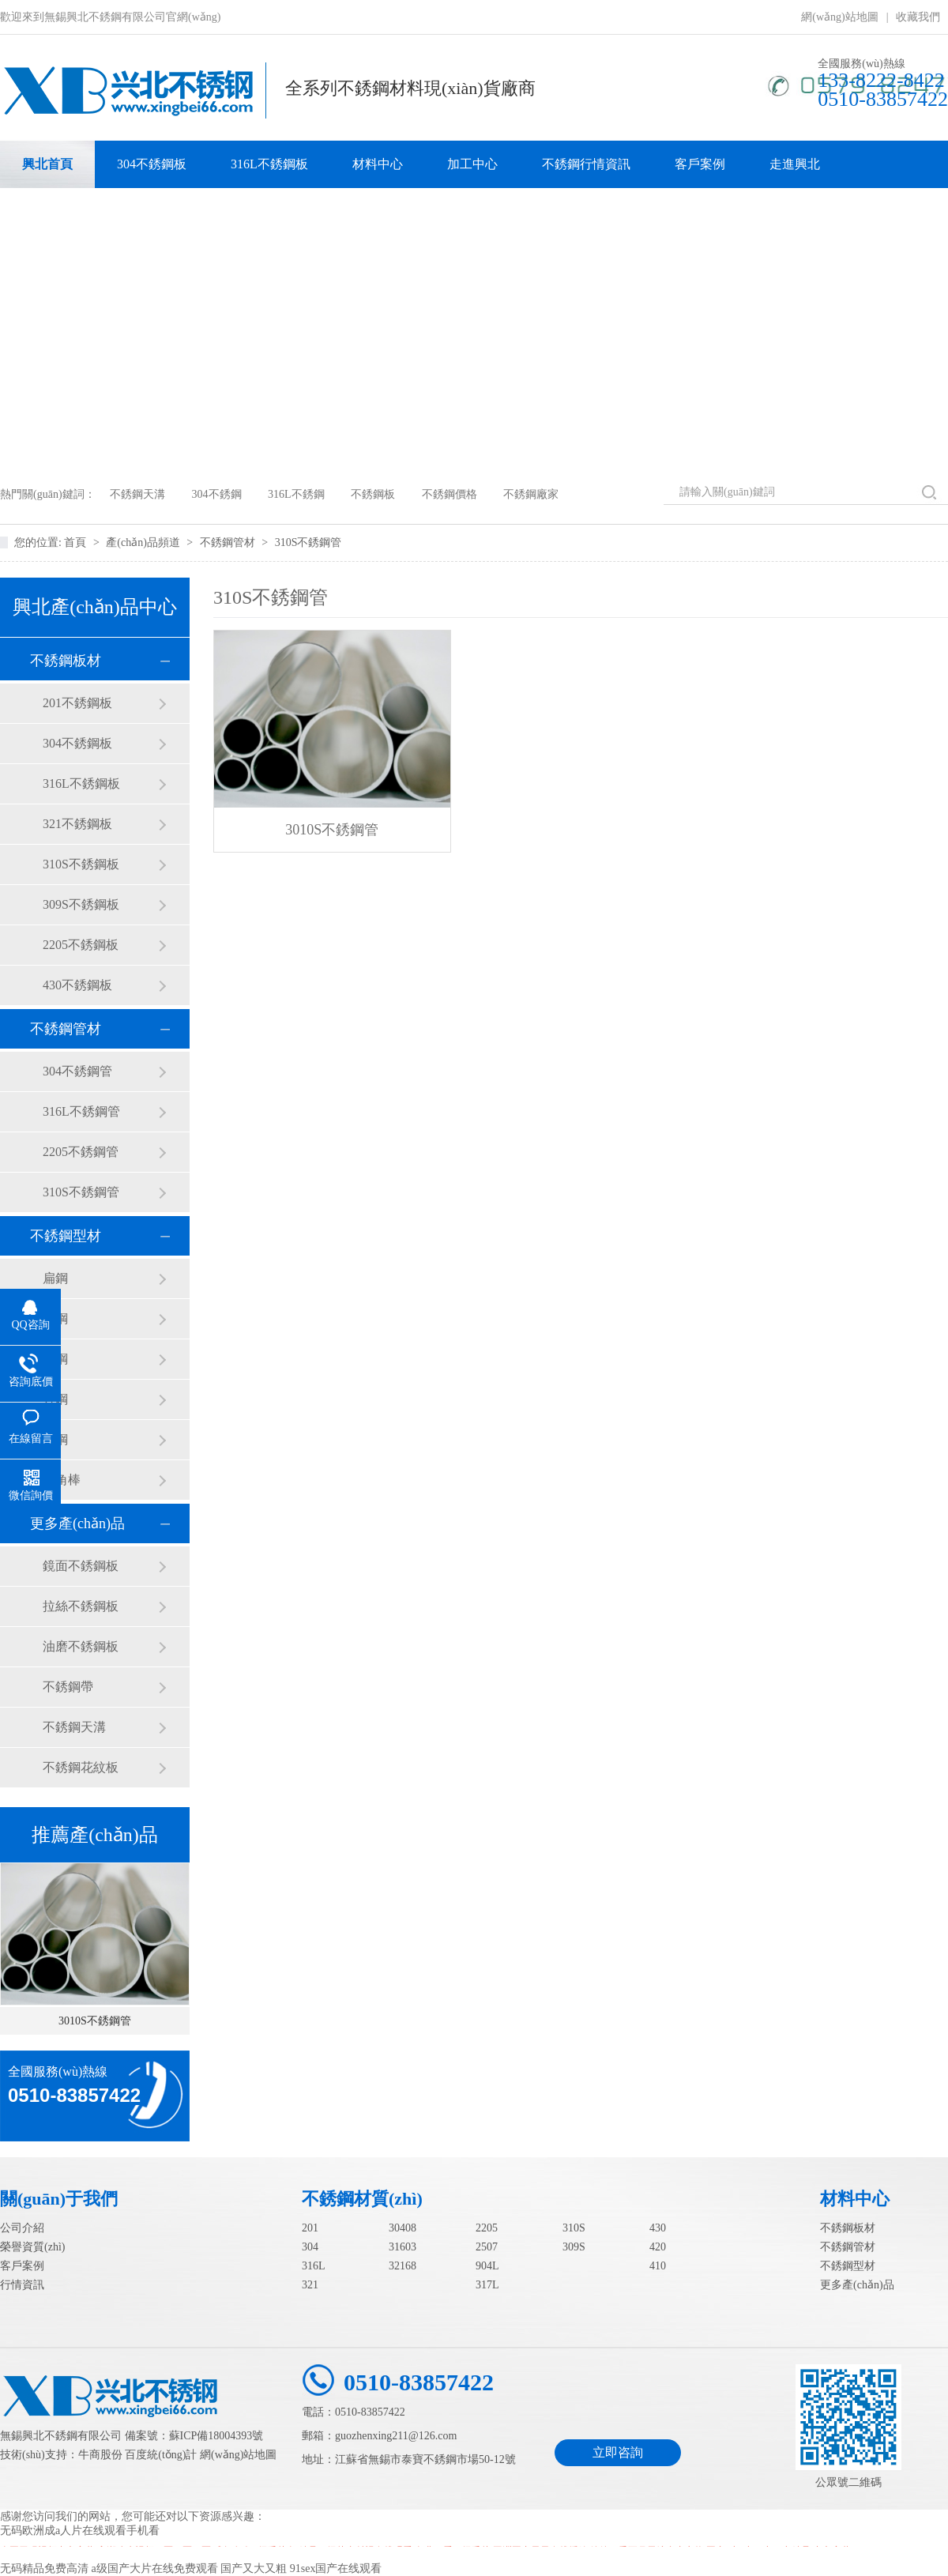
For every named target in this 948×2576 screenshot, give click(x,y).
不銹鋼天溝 (137, 494)
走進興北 (794, 164)
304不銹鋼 (217, 494)
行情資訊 (22, 2285)
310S (573, 2228)
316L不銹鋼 (296, 494)
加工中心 (472, 164)
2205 (487, 2228)
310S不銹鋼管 (308, 542)
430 (657, 2228)
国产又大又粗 (253, 2568)
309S (573, 2247)
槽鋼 (55, 1439)
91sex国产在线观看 (336, 2568)
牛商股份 (100, 2455)
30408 (402, 2228)
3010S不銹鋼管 (94, 2021)
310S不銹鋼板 (81, 864)
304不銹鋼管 (77, 1071)
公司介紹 (22, 2228)
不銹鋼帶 (68, 1686)
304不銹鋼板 (151, 164)
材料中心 (377, 164)
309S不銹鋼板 (81, 904)
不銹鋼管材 (229, 542)
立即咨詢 (617, 2452)
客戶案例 (700, 164)
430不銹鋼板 (77, 985)
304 (310, 2247)
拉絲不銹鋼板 (80, 1606)
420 (657, 2247)
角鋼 (55, 1318)
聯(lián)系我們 (61, 211)
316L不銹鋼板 (269, 164)
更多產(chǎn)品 (77, 1523)
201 (310, 2228)
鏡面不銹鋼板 (80, 1565)
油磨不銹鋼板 (80, 1646)
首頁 (76, 542)
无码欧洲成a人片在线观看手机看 (80, 2530)
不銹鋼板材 (65, 660)
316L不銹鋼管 (81, 1111)
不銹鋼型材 (65, 1236)
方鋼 (55, 1399)
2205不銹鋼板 (80, 944)
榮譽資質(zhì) (32, 2247)
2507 (487, 2247)
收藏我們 (918, 17)
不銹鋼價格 (449, 494)
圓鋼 (55, 1358)
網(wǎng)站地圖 (839, 17)
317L (487, 2285)
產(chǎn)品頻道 (144, 542)
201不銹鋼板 (77, 703)
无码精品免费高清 (44, 2568)
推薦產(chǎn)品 (95, 1835)
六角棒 (62, 1479)
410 (657, 2266)
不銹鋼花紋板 (80, 1767)
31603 (402, 2247)
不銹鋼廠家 (531, 494)
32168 (402, 2266)
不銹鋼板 (373, 494)
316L (313, 2266)
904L (487, 2266)
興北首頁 (47, 164)
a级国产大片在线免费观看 (155, 2568)
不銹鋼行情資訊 (586, 164)
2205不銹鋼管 (80, 1151)
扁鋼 (55, 1278)
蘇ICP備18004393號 (216, 2436)
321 (310, 2285)
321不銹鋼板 (77, 823)
